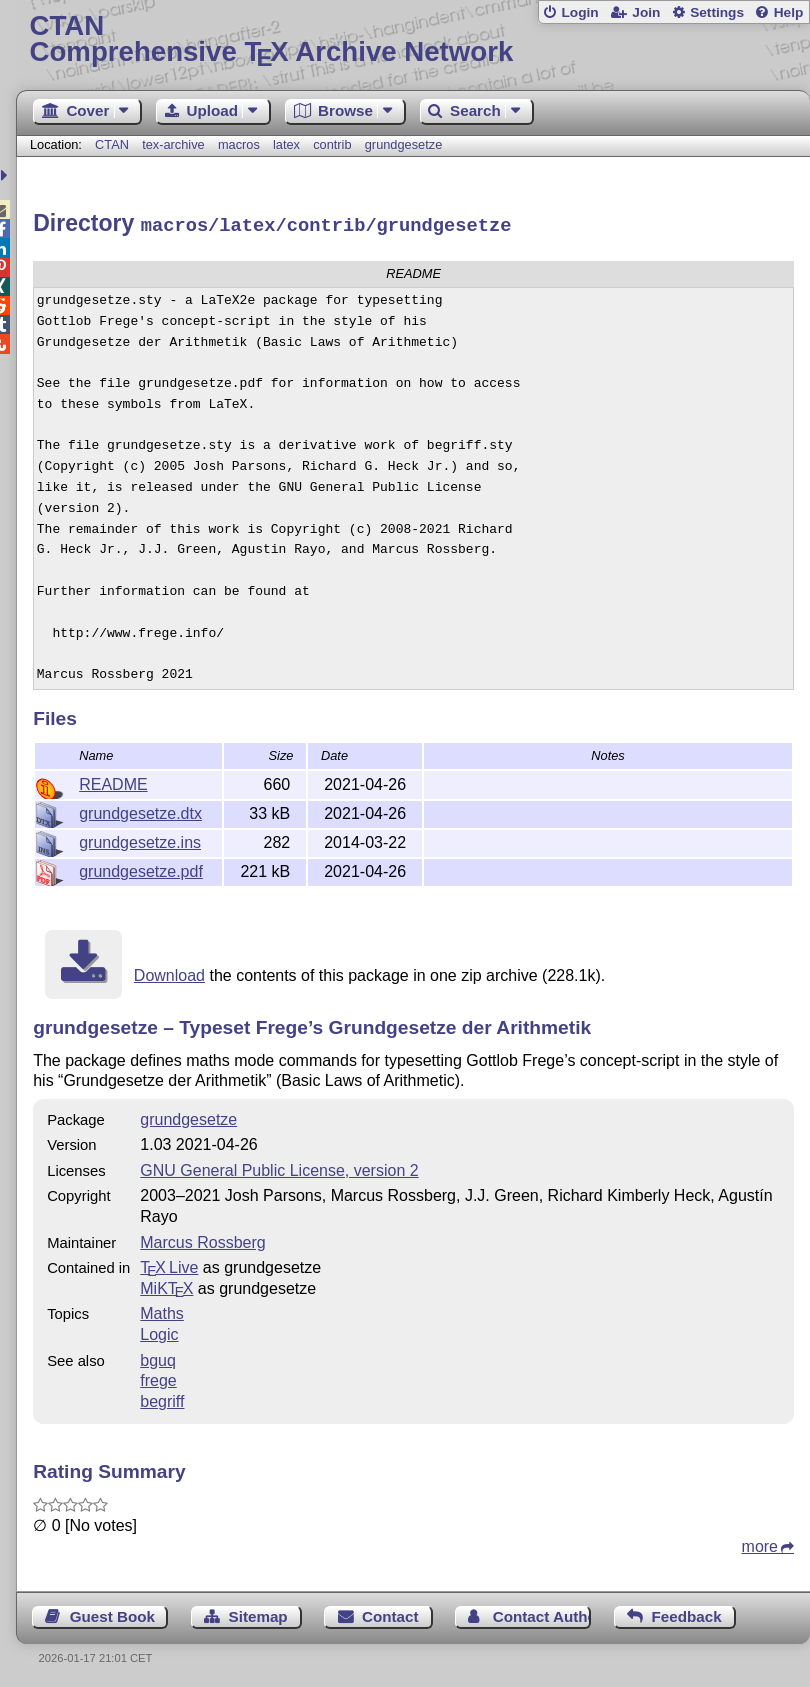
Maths (162, 1310)
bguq (158, 1357)
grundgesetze (404, 144)
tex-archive (173, 144)
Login (579, 12)
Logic (159, 1331)
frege (158, 1377)
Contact (390, 1613)
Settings (717, 12)
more (760, 1543)
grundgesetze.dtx (140, 810)
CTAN (112, 144)
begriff (162, 1398)
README (113, 781)
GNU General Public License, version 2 (279, 1167)
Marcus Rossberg (202, 1239)
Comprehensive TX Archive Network (413, 39)
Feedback (687, 1613)
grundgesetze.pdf (141, 868)
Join (646, 12)
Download (169, 972)
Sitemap (258, 1613)
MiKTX (166, 1285)
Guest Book (112, 1613)
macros (239, 144)
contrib (332, 144)
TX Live (169, 1264)
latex (286, 144)
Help (789, 12)
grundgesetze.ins (140, 839)
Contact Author (542, 1613)
